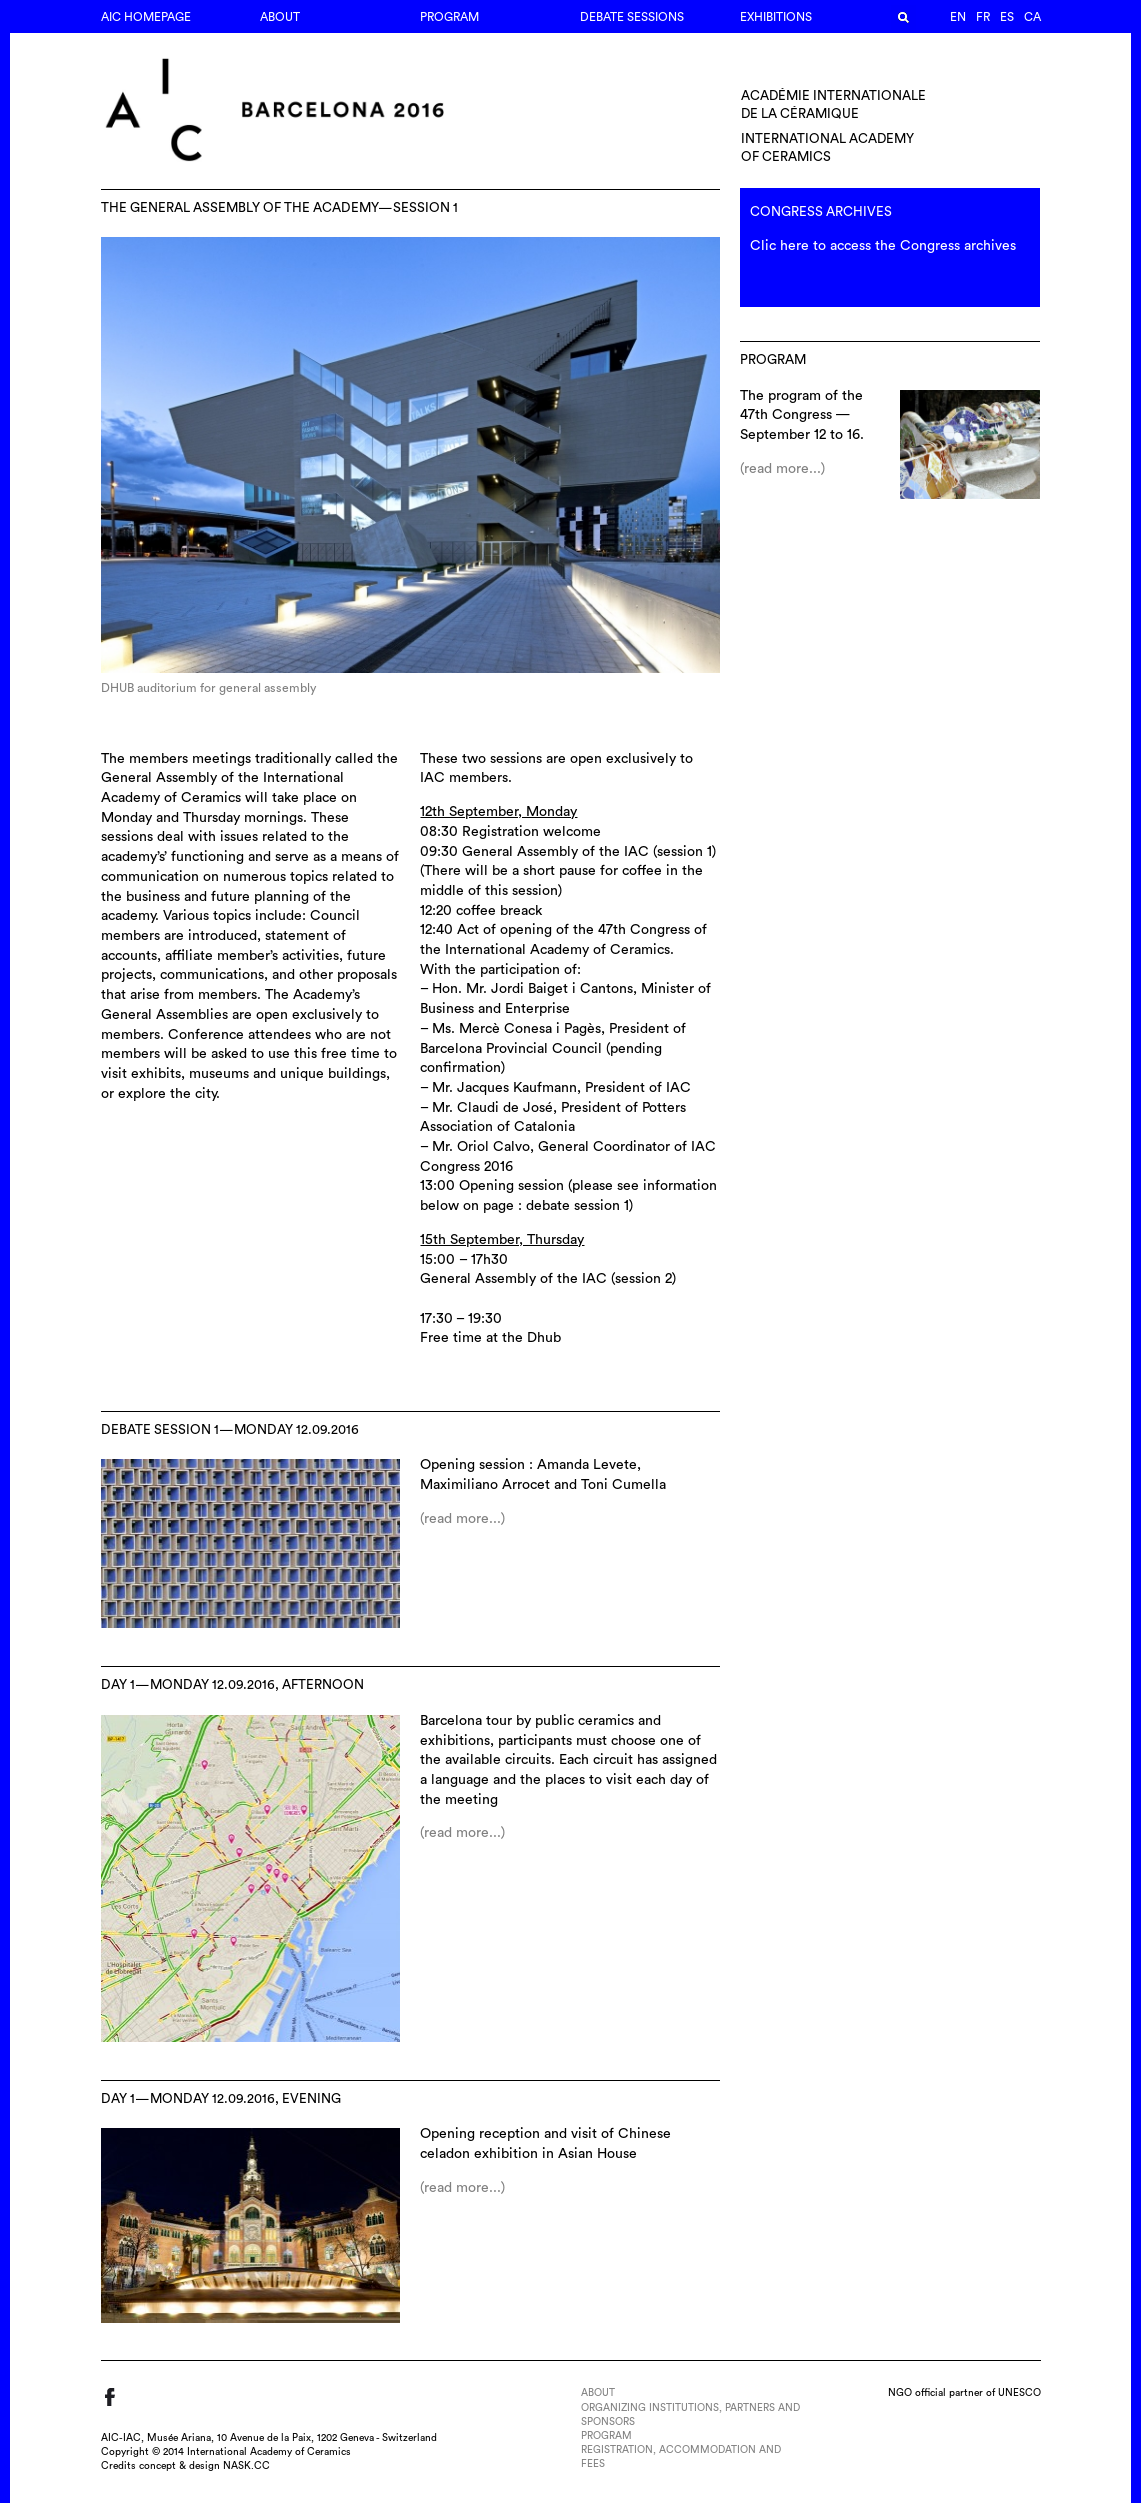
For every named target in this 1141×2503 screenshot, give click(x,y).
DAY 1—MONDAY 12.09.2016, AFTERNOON (232, 1685)
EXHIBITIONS (776, 17)
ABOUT (280, 17)
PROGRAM (449, 17)
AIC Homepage (146, 17)
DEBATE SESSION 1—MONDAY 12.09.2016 (230, 1430)
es (1007, 17)
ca (1032, 17)
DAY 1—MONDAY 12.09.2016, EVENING (221, 2099)
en (958, 17)
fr (983, 17)
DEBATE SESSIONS (632, 17)
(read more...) (462, 1519)
